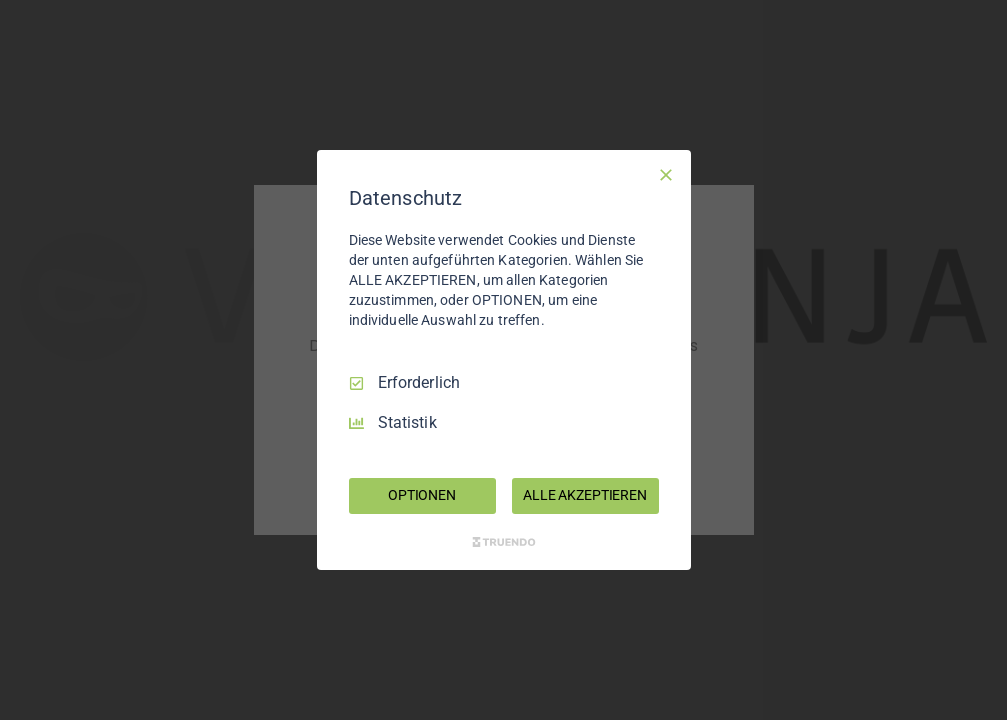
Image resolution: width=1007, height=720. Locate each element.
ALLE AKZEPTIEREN (585, 495)
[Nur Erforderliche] (666, 175)
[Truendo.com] (504, 542)
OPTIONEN (422, 495)
